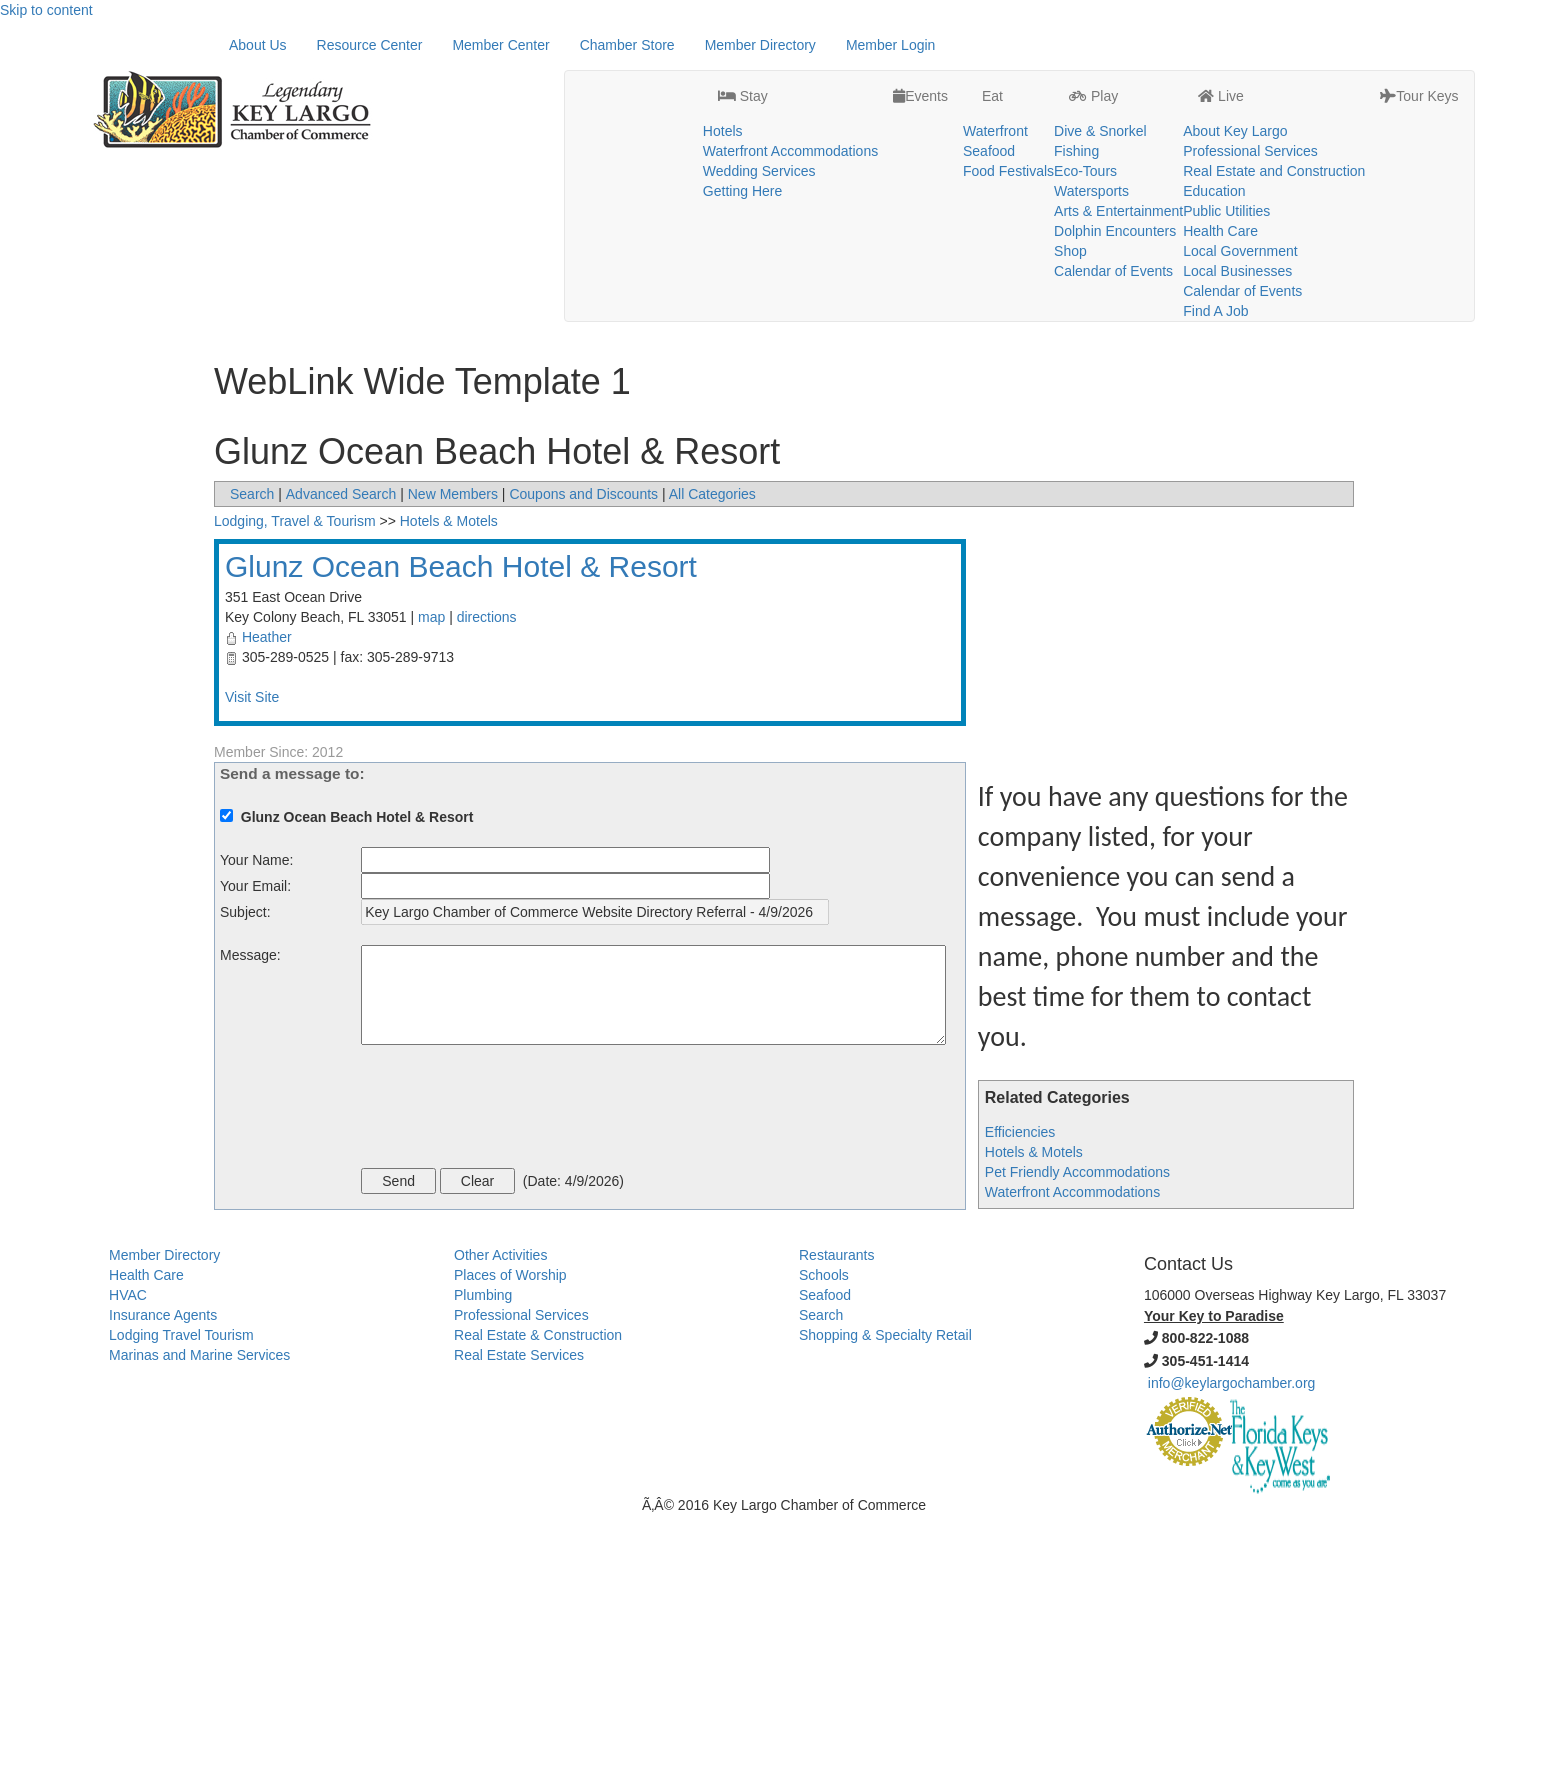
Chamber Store (627, 317)
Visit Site (252, 969)
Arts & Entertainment (1118, 161)
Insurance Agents (163, 1587)
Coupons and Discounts (583, 766)
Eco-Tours (1085, 121)
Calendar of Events (1113, 221)
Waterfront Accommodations (790, 101)
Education (1214, 141)
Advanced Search (341, 766)
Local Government (1240, 201)
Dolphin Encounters (1115, 181)
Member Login (891, 317)
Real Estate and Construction (1274, 121)
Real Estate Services (519, 1627)
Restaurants (836, 1527)
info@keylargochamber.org (1232, 1655)
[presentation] (513, 1381)
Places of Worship (510, 1547)
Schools (824, 1547)
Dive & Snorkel (1100, 81)
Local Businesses (1237, 221)
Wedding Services (759, 121)
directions (487, 889)
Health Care (1220, 181)
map (431, 889)
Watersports (1091, 141)
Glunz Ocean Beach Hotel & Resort (461, 838)
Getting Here (742, 141)
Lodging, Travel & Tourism (295, 793)
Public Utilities (1226, 161)
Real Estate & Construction (538, 1607)
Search (252, 766)
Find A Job (1215, 261)
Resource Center (370, 317)
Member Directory (760, 317)
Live (1221, 46)
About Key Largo (1235, 81)
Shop (1070, 201)
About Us (258, 317)
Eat (990, 46)
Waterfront (995, 81)
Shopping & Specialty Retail (885, 1607)
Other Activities (500, 1527)
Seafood (989, 101)
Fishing (1076, 101)
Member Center (500, 317)
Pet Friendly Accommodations (1077, 1444)
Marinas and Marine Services (199, 1627)
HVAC (128, 1567)
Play (1093, 46)
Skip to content (46, 10)
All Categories (712, 766)
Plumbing (483, 1567)
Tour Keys (1419, 46)
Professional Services (1250, 101)
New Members (453, 766)
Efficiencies (1020, 1404)
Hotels (723, 81)
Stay (743, 46)
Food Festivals (1008, 121)
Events (920, 46)
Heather (267, 909)
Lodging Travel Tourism (181, 1607)
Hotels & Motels (1034, 1424)
